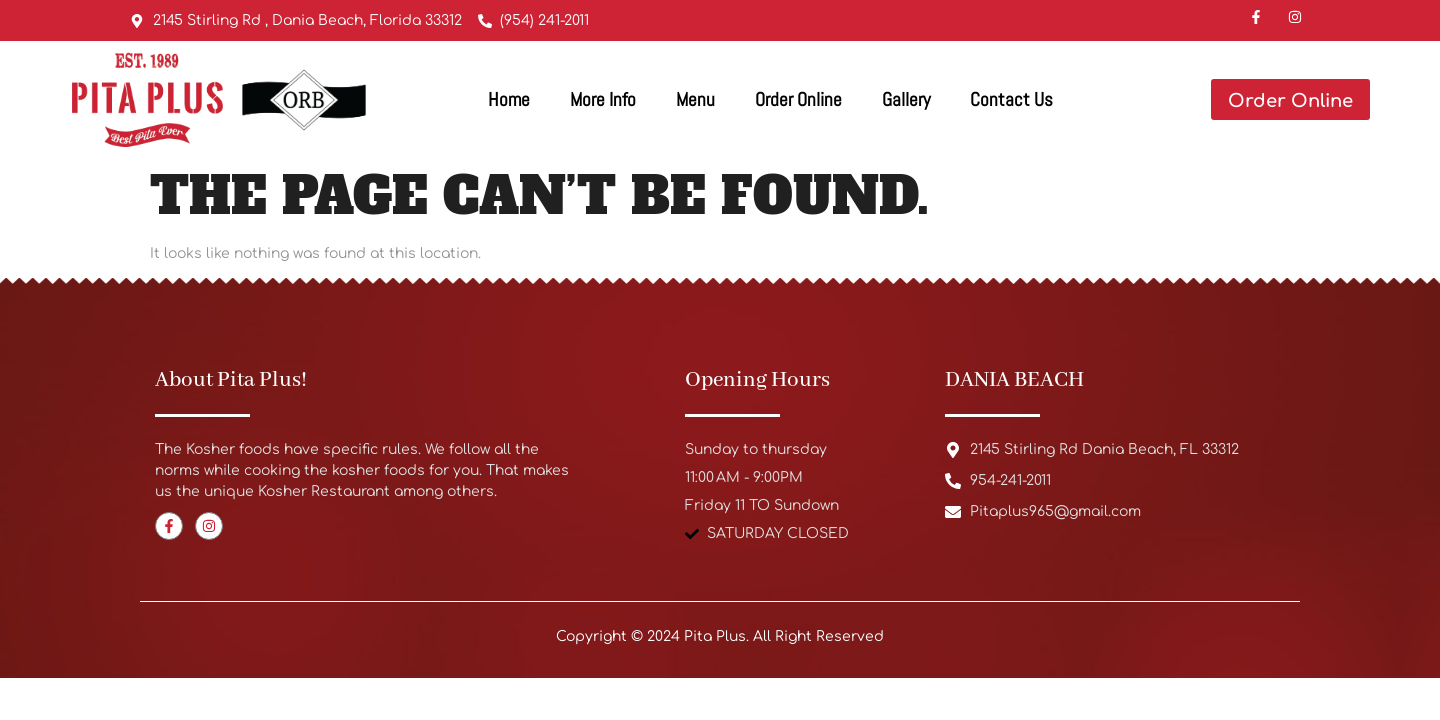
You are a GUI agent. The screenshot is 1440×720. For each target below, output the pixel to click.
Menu (695, 99)
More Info (603, 99)
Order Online (798, 99)
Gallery (906, 99)
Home (509, 99)
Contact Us (1011, 99)
